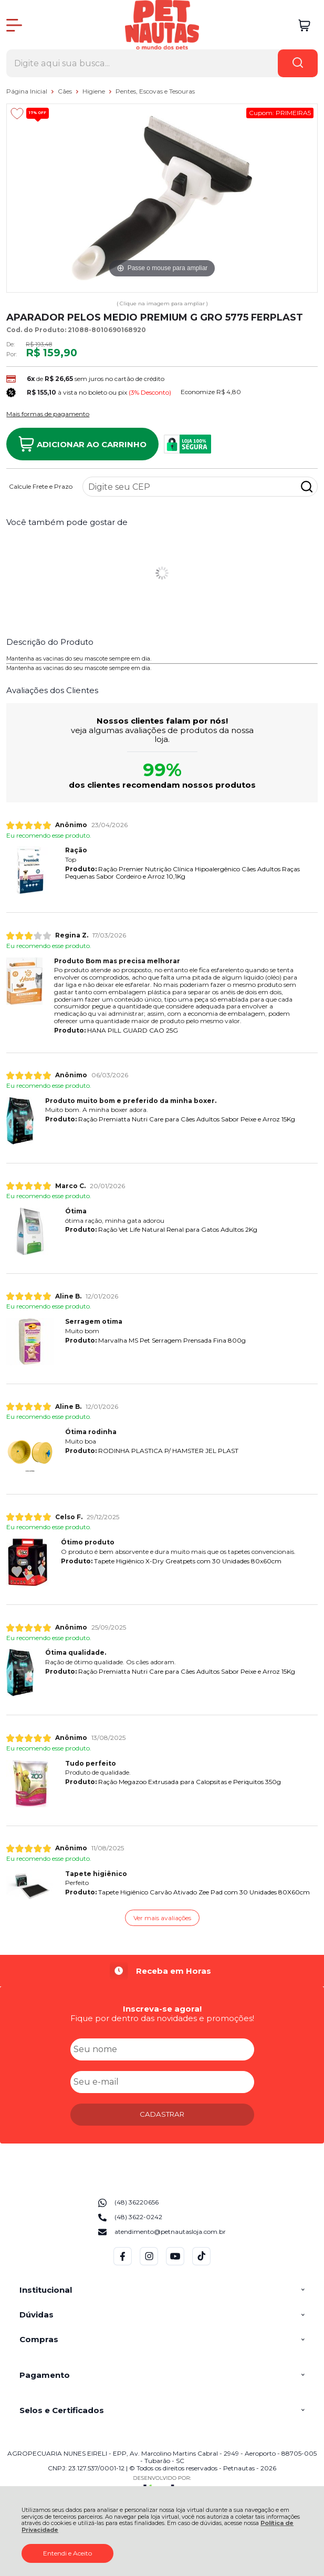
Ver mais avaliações (162, 1918)
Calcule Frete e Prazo (40, 486)
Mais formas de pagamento (47, 414)
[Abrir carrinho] (304, 25)
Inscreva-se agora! (162, 2009)
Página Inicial (27, 91)
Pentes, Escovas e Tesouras (155, 91)
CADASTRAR (162, 2114)
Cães (66, 91)
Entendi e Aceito (67, 2553)
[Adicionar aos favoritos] (17, 113)
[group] (161, 1971)
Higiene (94, 91)
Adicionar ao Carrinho (82, 444)
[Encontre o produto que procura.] (298, 63)
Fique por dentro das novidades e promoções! (162, 2018)
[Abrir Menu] (14, 25)
